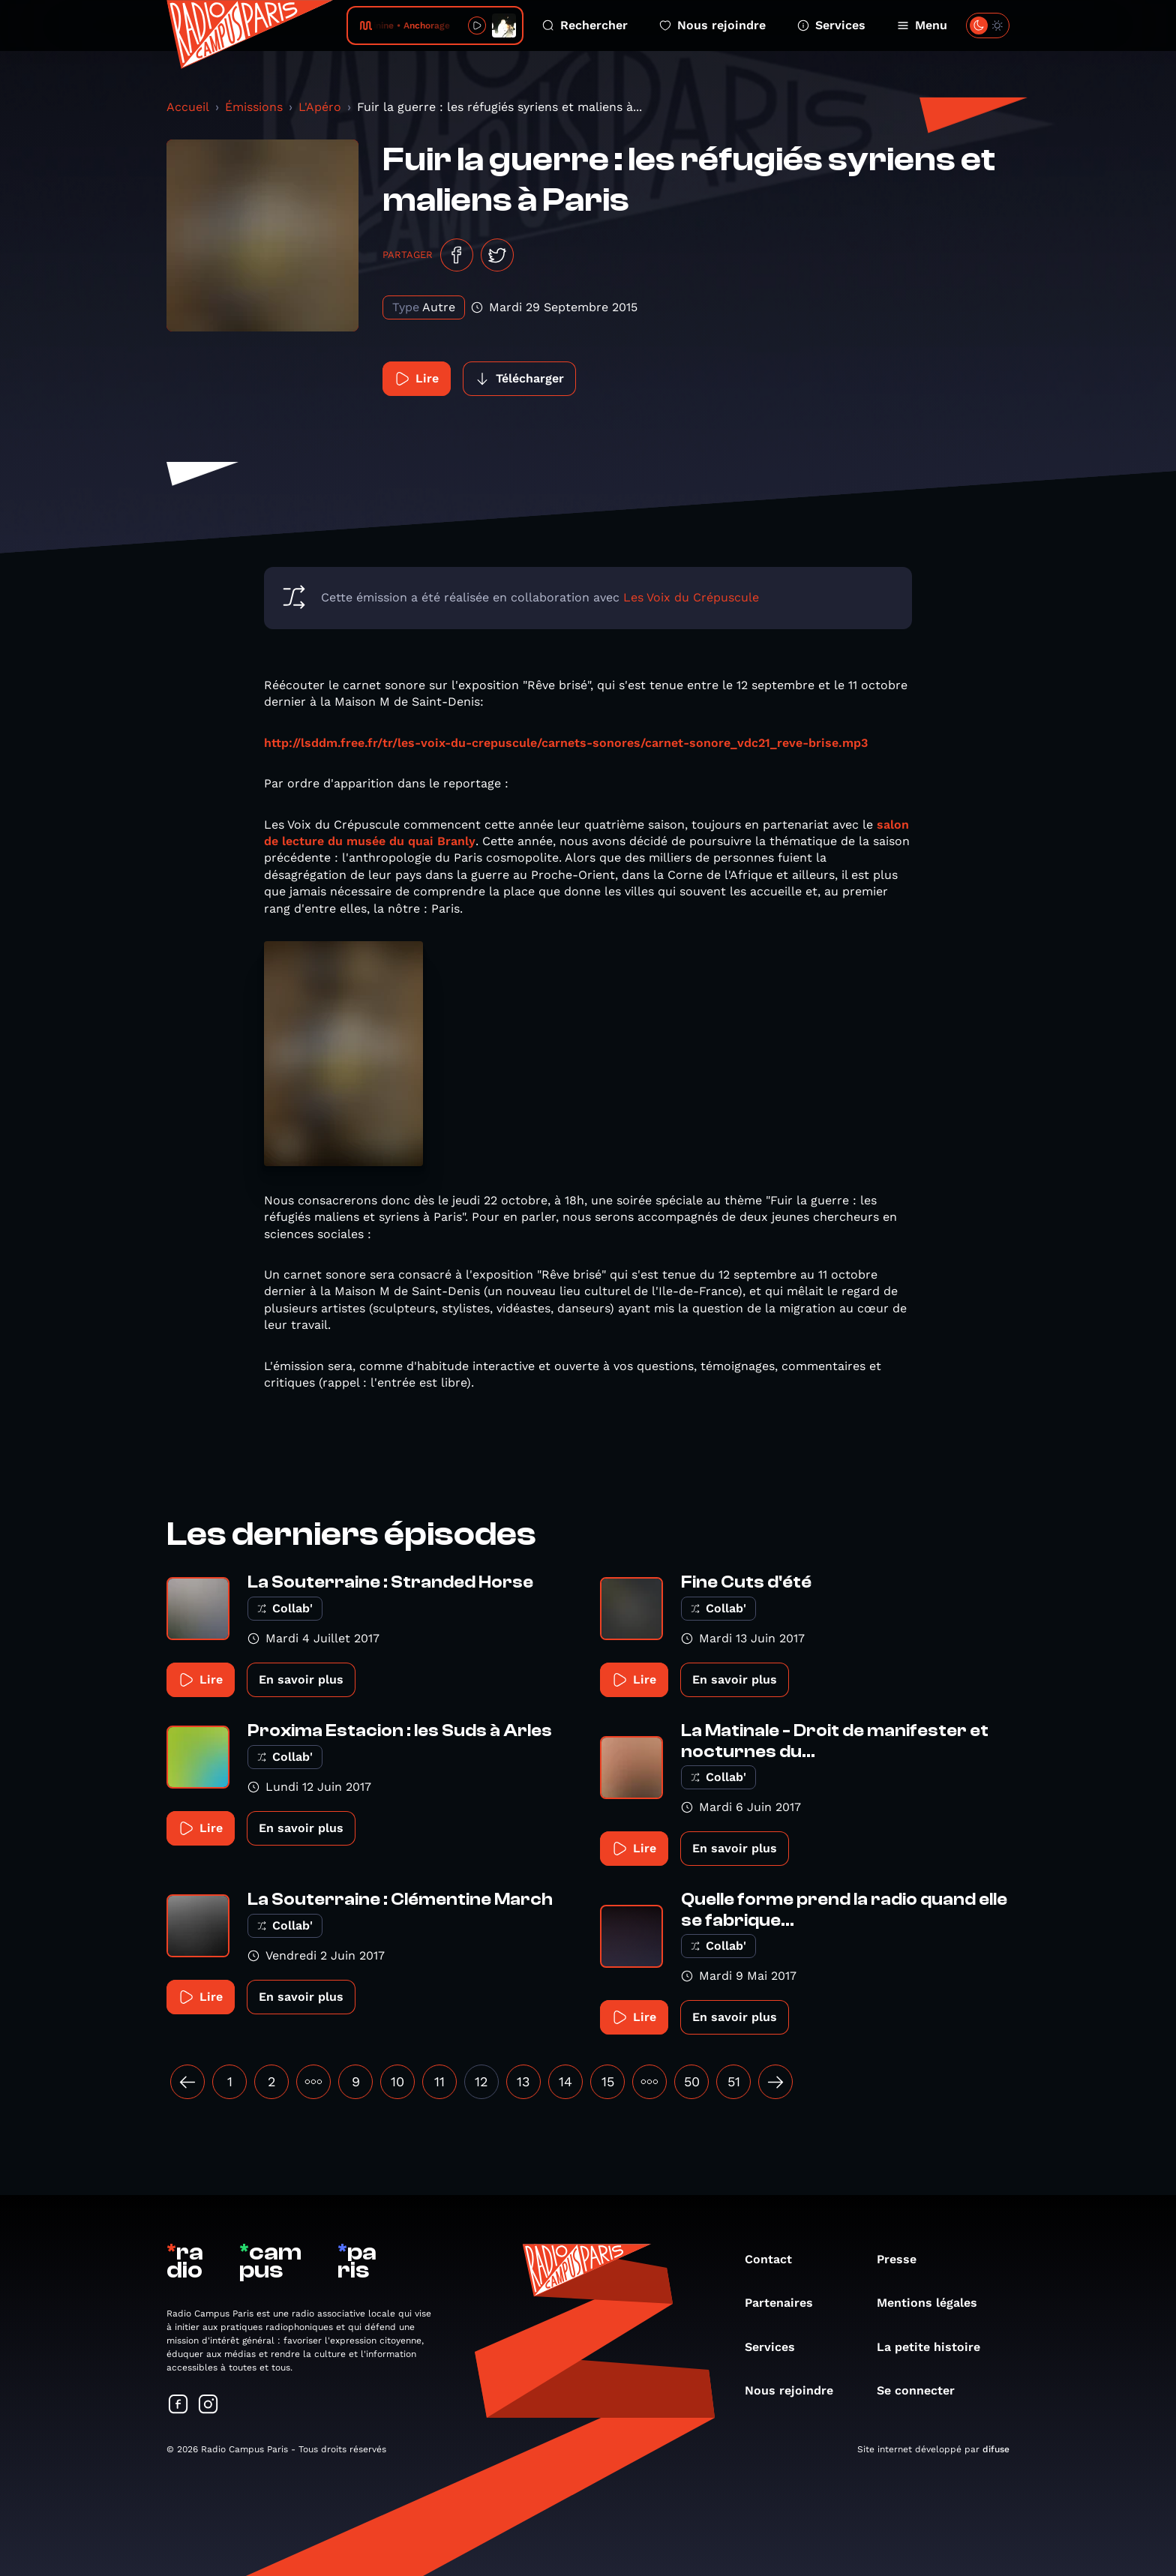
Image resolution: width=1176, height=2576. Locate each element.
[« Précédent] (187, 2081)
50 (692, 2081)
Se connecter (923, 2390)
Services (831, 25)
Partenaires (786, 2303)
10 (397, 2081)
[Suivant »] (775, 2081)
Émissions (254, 107)
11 (439, 2081)
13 (523, 2081)
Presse (904, 2259)
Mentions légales (934, 2303)
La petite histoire (936, 2347)
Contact (776, 2259)
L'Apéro (319, 107)
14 (565, 2081)
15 (608, 2081)
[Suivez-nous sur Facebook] (178, 2405)
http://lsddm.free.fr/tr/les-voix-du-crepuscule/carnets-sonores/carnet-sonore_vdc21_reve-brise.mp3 (566, 743)
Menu (922, 25)
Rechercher (585, 25)
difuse (996, 2449)
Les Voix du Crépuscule (691, 597)
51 (734, 2081)
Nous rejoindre (712, 25)
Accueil (187, 107)
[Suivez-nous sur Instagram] (208, 2405)
